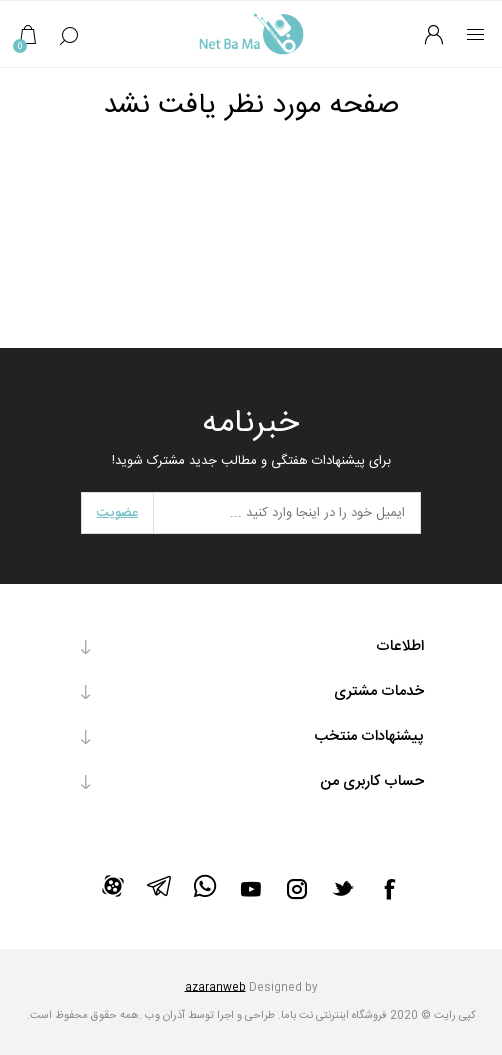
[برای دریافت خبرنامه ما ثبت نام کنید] (287, 513)
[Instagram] (297, 889)
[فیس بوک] (389, 889)
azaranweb (215, 988)
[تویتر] (343, 888)
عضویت (117, 513)
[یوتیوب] (251, 889)
